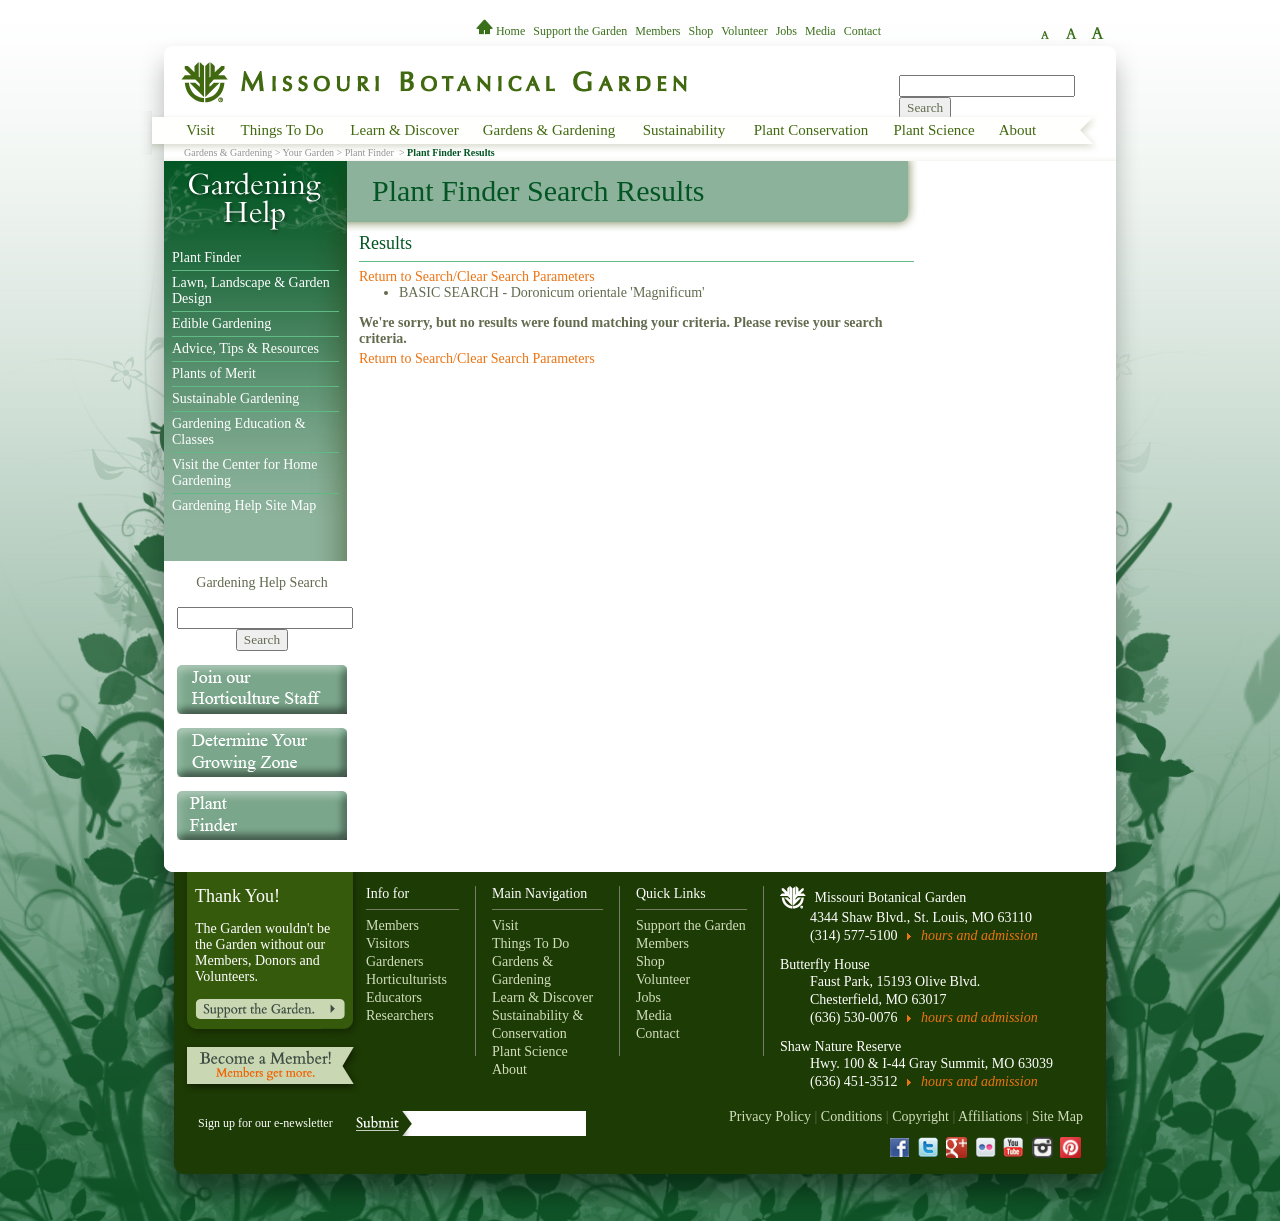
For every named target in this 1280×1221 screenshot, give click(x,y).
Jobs (786, 31)
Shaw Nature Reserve (840, 1046)
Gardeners (395, 961)
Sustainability (684, 130)
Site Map (1057, 1116)
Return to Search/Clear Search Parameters (477, 276)
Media (820, 31)
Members (657, 31)
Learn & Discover (404, 130)
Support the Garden (580, 31)
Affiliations (990, 1116)
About (1018, 130)
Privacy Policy (770, 1116)
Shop (701, 31)
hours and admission (979, 935)
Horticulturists (406, 979)
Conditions (851, 1116)
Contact (862, 31)
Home (502, 31)
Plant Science (933, 130)
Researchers (400, 1015)
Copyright (920, 1116)
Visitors (388, 943)
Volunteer (744, 31)
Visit (200, 130)
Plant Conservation (811, 130)
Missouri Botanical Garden (891, 897)
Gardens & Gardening (549, 130)
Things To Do (282, 130)
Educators (394, 997)
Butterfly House (825, 964)
